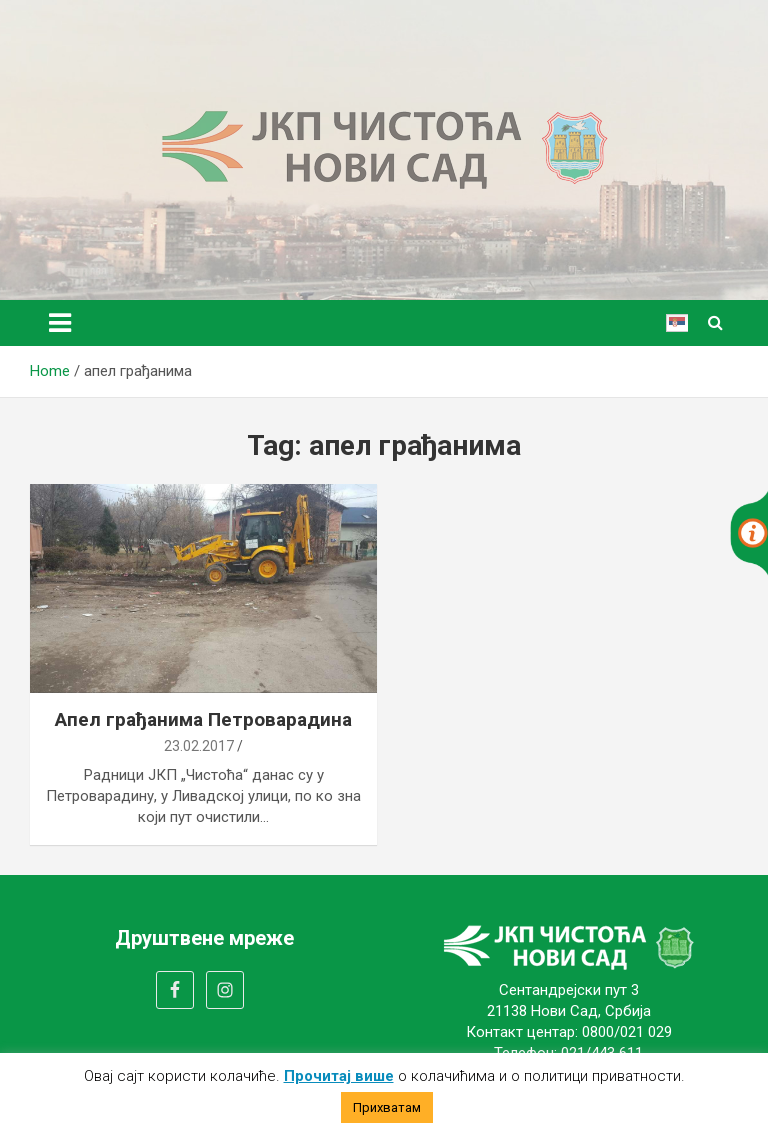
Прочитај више (339, 1076)
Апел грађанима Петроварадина (203, 719)
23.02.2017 (199, 746)
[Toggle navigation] (60, 323)
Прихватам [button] (387, 1107)
